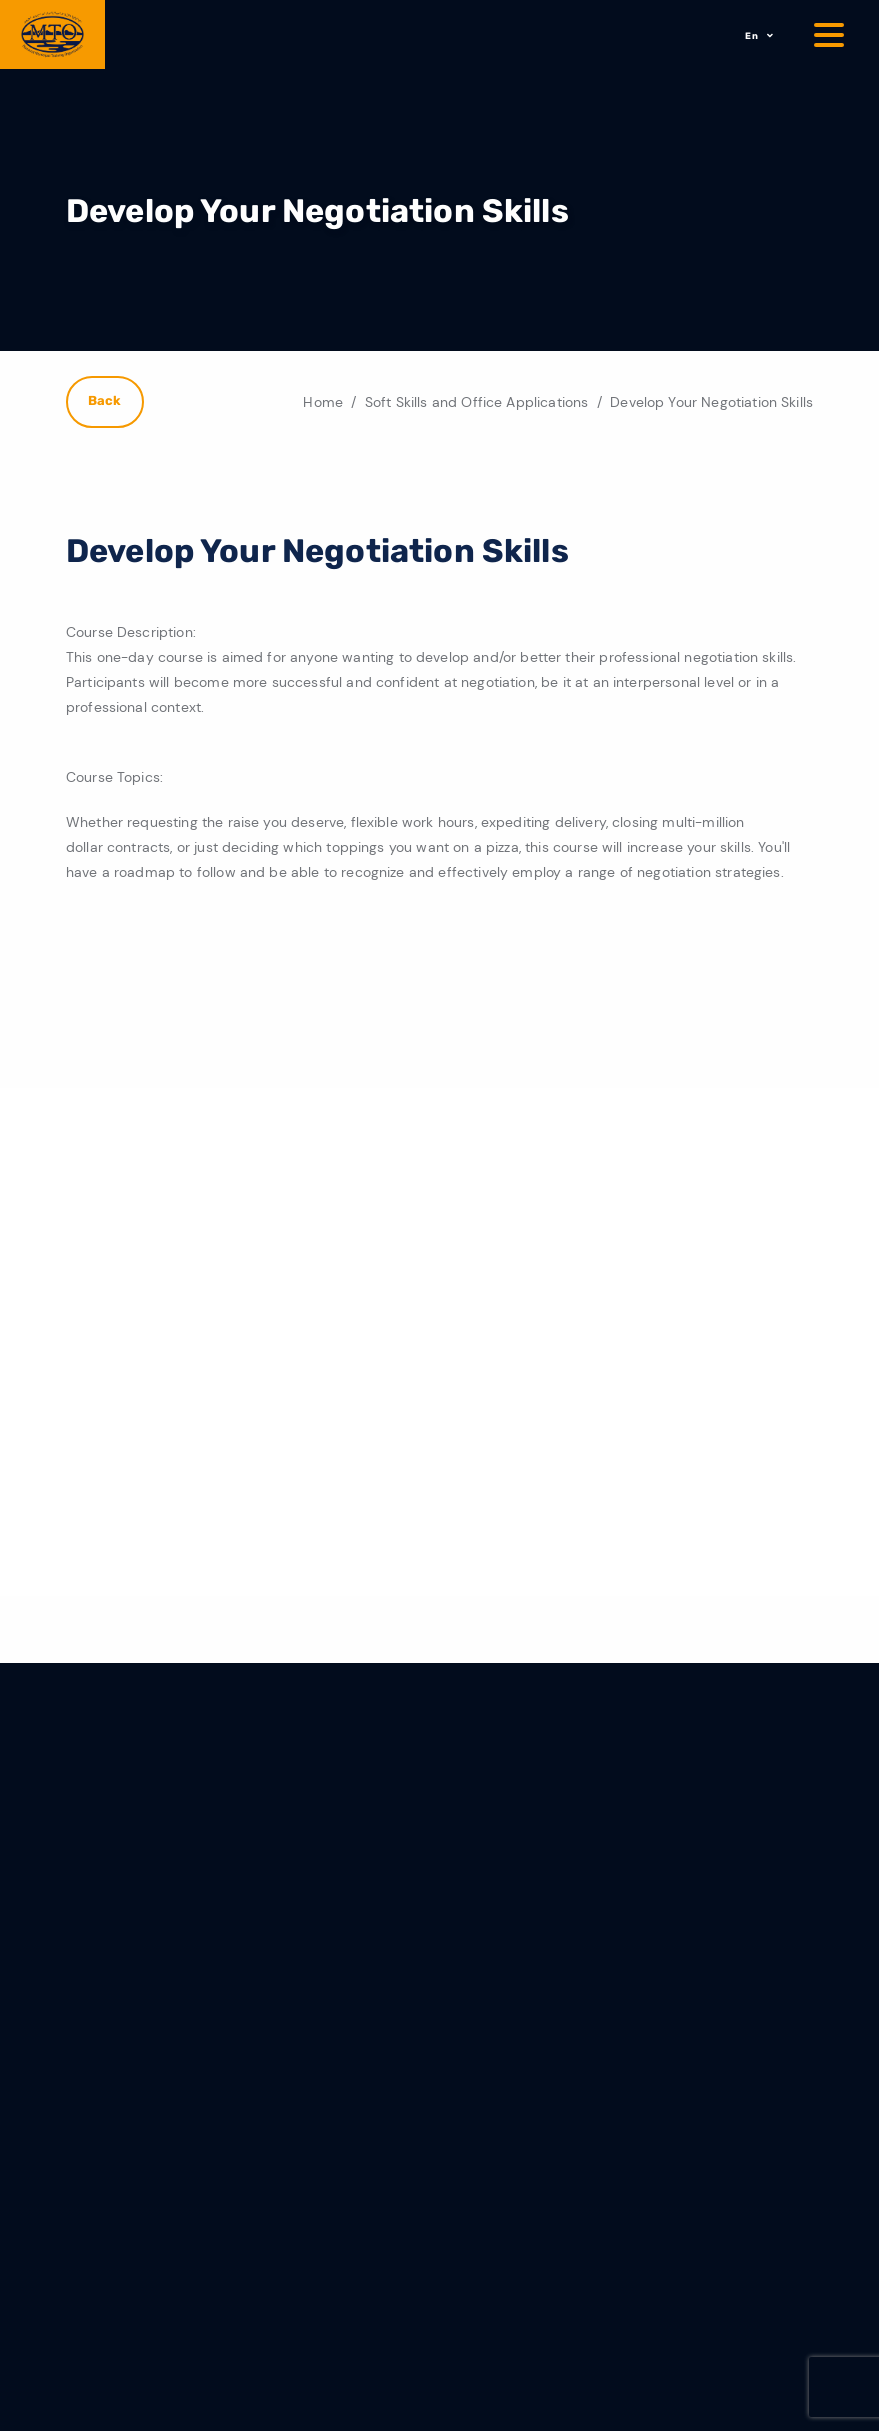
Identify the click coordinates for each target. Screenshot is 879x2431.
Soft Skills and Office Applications (477, 402)
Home (323, 402)
